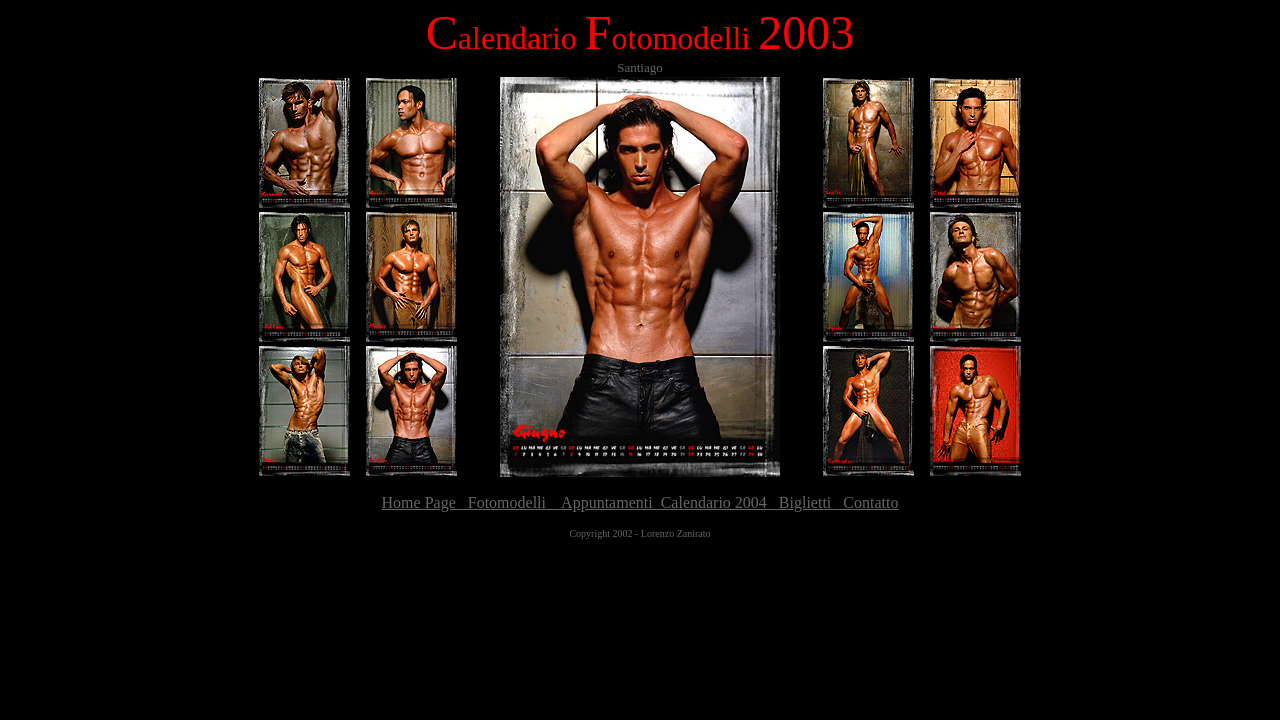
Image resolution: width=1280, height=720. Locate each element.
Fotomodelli (509, 502)
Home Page (423, 502)
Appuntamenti (603, 502)
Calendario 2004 (716, 502)
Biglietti (805, 502)
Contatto (868, 502)
